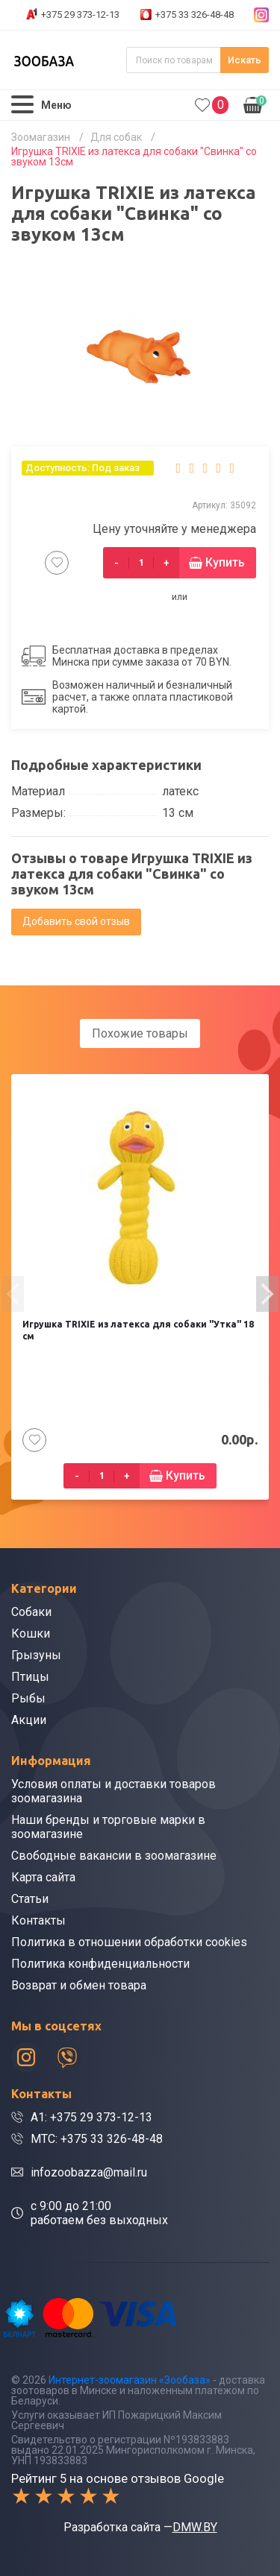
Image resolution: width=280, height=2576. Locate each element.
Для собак (116, 137)
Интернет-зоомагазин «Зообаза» (130, 2380)
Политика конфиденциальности (100, 1964)
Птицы (30, 1677)
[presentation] (12, 1294)
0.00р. (255, 103)
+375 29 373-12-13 (80, 14)
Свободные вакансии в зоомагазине (114, 1856)
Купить (225, 562)
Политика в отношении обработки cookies (129, 1942)
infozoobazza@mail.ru (89, 2172)
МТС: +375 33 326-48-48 (97, 2139)
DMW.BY (194, 2527)
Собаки (31, 1612)
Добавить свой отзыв (76, 921)
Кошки (30, 1633)
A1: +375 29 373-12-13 (91, 2117)
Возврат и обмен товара (78, 1985)
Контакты (38, 1920)
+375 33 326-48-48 (194, 14)
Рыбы (28, 1698)
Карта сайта (43, 1877)
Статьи (30, 1899)
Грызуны (36, 1655)
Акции (28, 1720)
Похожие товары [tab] (140, 1033)
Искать (244, 60)
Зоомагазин (40, 137)
